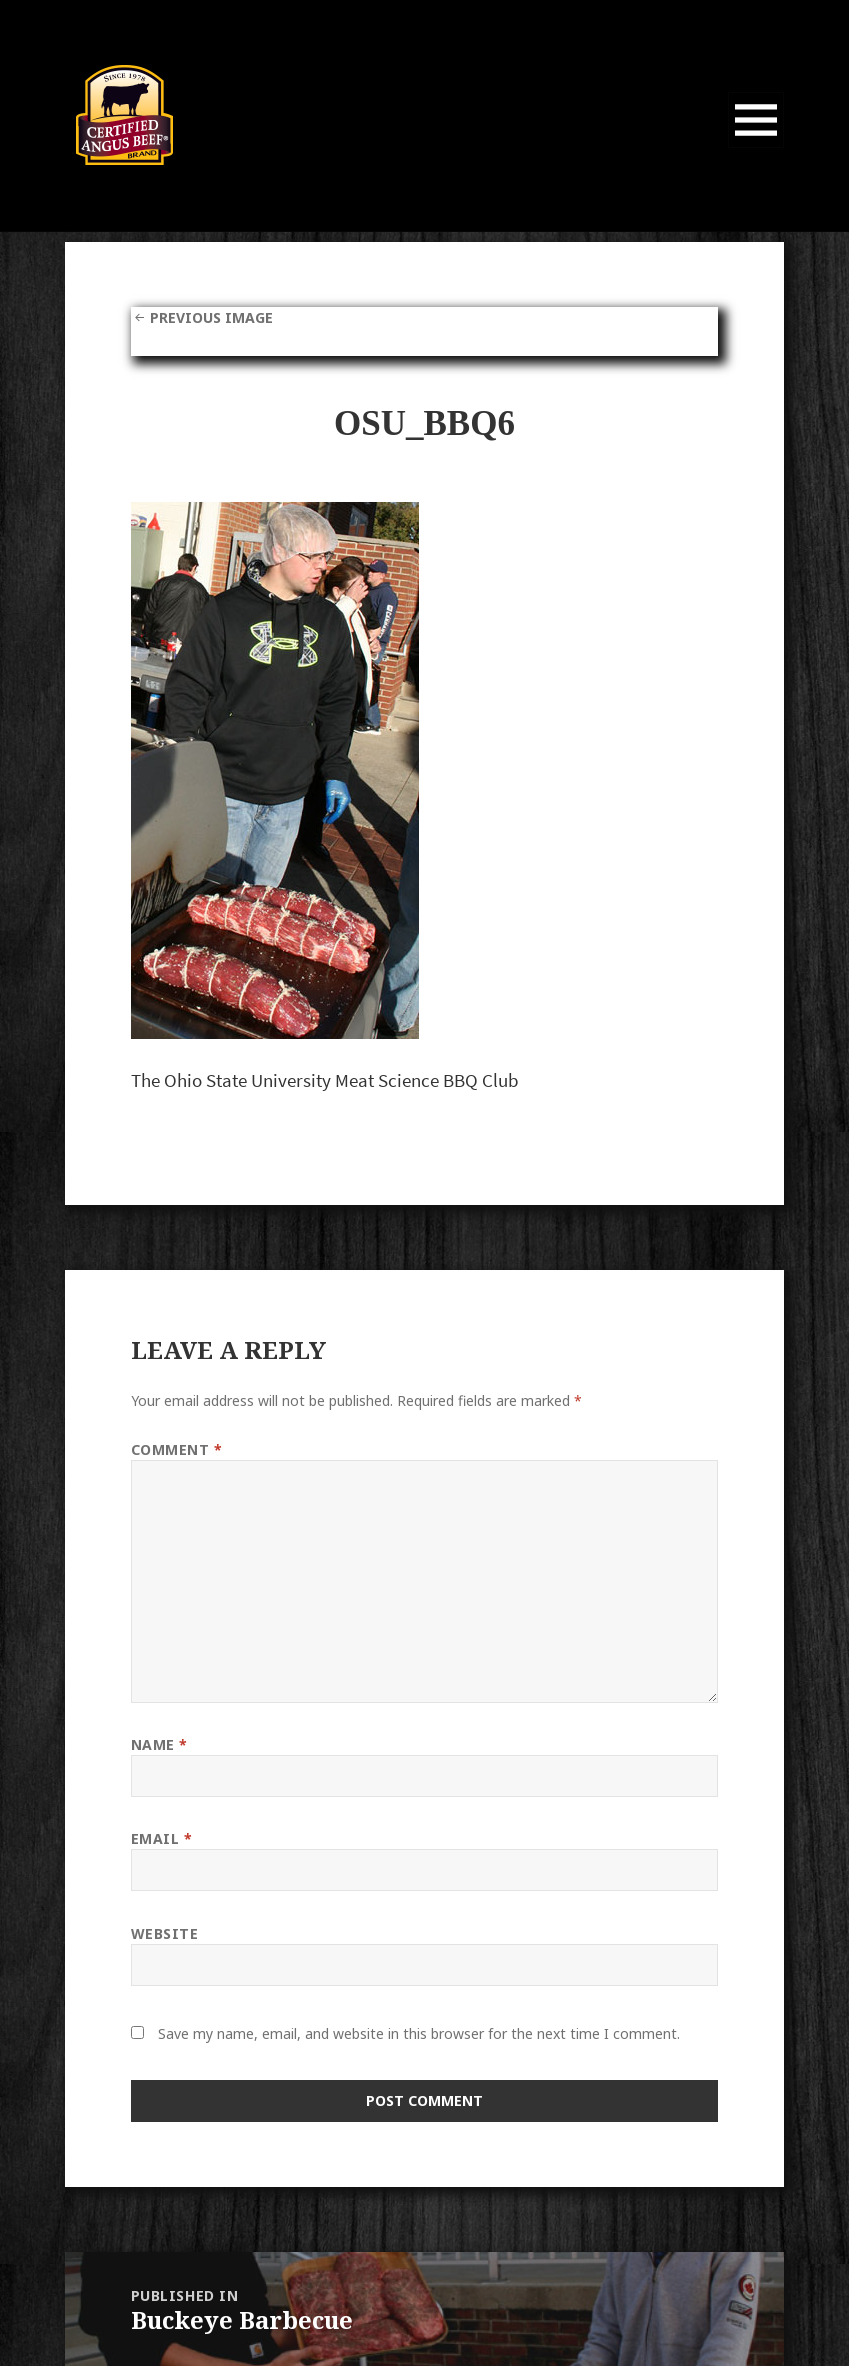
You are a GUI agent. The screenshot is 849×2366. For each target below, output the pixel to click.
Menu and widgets (756, 147)
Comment (177, 1449)
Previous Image (211, 317)
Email (162, 1838)
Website (165, 1933)
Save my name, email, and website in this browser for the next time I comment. (419, 2033)
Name (159, 1744)
